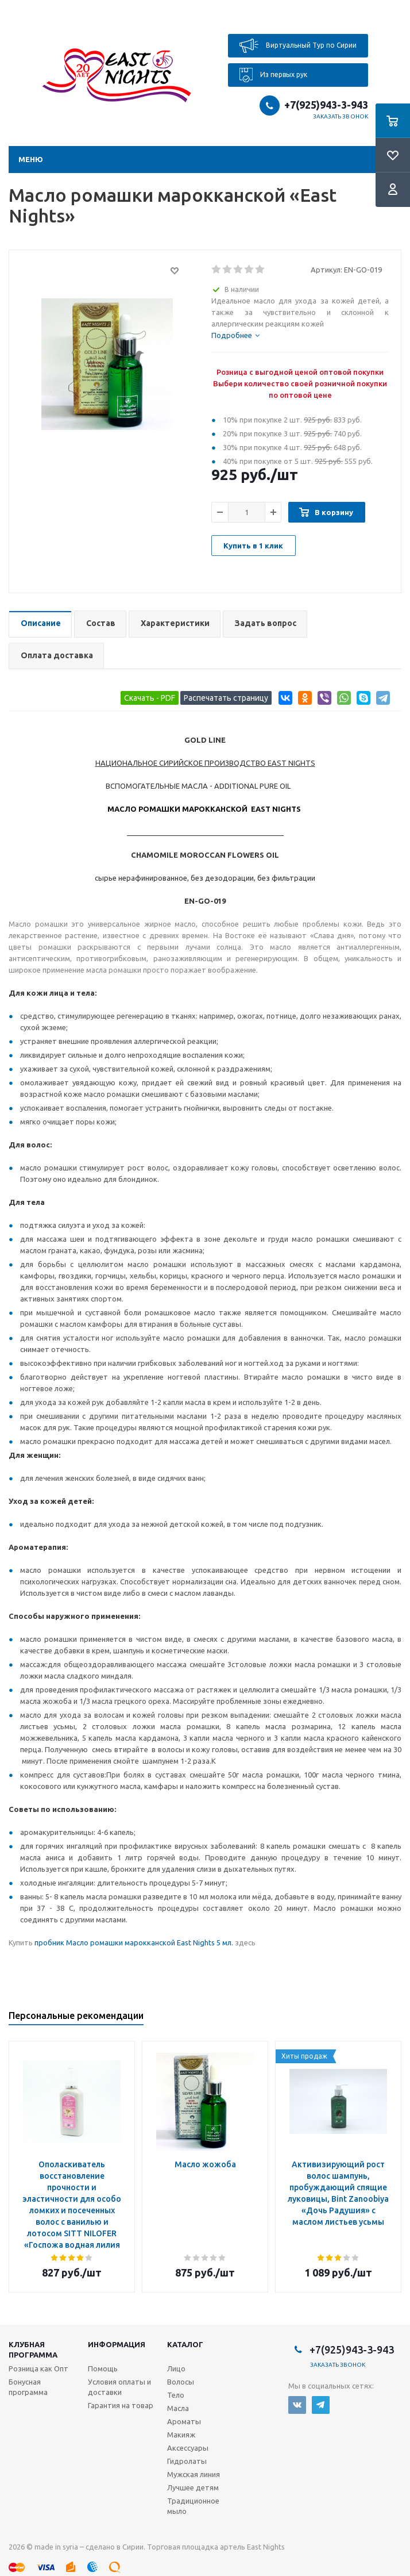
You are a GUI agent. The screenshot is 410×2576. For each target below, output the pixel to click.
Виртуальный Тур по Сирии (298, 46)
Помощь (103, 2368)
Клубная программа (33, 2349)
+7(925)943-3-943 (326, 104)
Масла (178, 2408)
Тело (175, 2395)
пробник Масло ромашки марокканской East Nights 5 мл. (133, 1942)
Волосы (180, 2382)
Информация (116, 2344)
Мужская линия (193, 2474)
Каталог (185, 2344)
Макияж (181, 2435)
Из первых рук (273, 75)
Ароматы (184, 2421)
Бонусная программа (28, 2387)
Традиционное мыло (193, 2506)
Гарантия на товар (120, 2405)
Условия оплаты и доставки (119, 2387)
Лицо (176, 2368)
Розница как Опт (38, 2368)
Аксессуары (187, 2448)
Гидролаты (187, 2461)
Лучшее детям (193, 2487)
